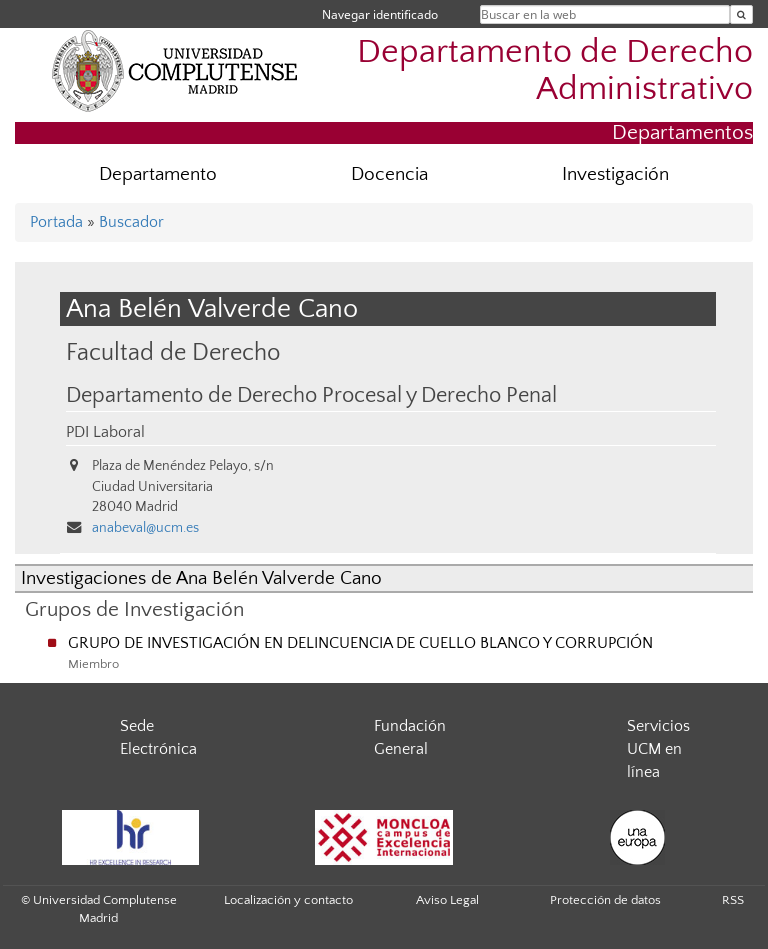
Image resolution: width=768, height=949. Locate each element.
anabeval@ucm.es (145, 528)
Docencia (389, 174)
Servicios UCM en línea (658, 749)
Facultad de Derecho (173, 352)
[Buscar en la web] (741, 14)
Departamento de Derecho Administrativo (555, 71)
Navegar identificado (380, 14)
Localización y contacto (288, 900)
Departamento (158, 174)
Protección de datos (605, 900)
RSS (733, 900)
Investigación (615, 174)
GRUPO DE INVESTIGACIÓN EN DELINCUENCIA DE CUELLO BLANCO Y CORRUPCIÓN (360, 643)
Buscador (131, 222)
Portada (56, 222)
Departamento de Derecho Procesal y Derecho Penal (311, 396)
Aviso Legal (447, 900)
